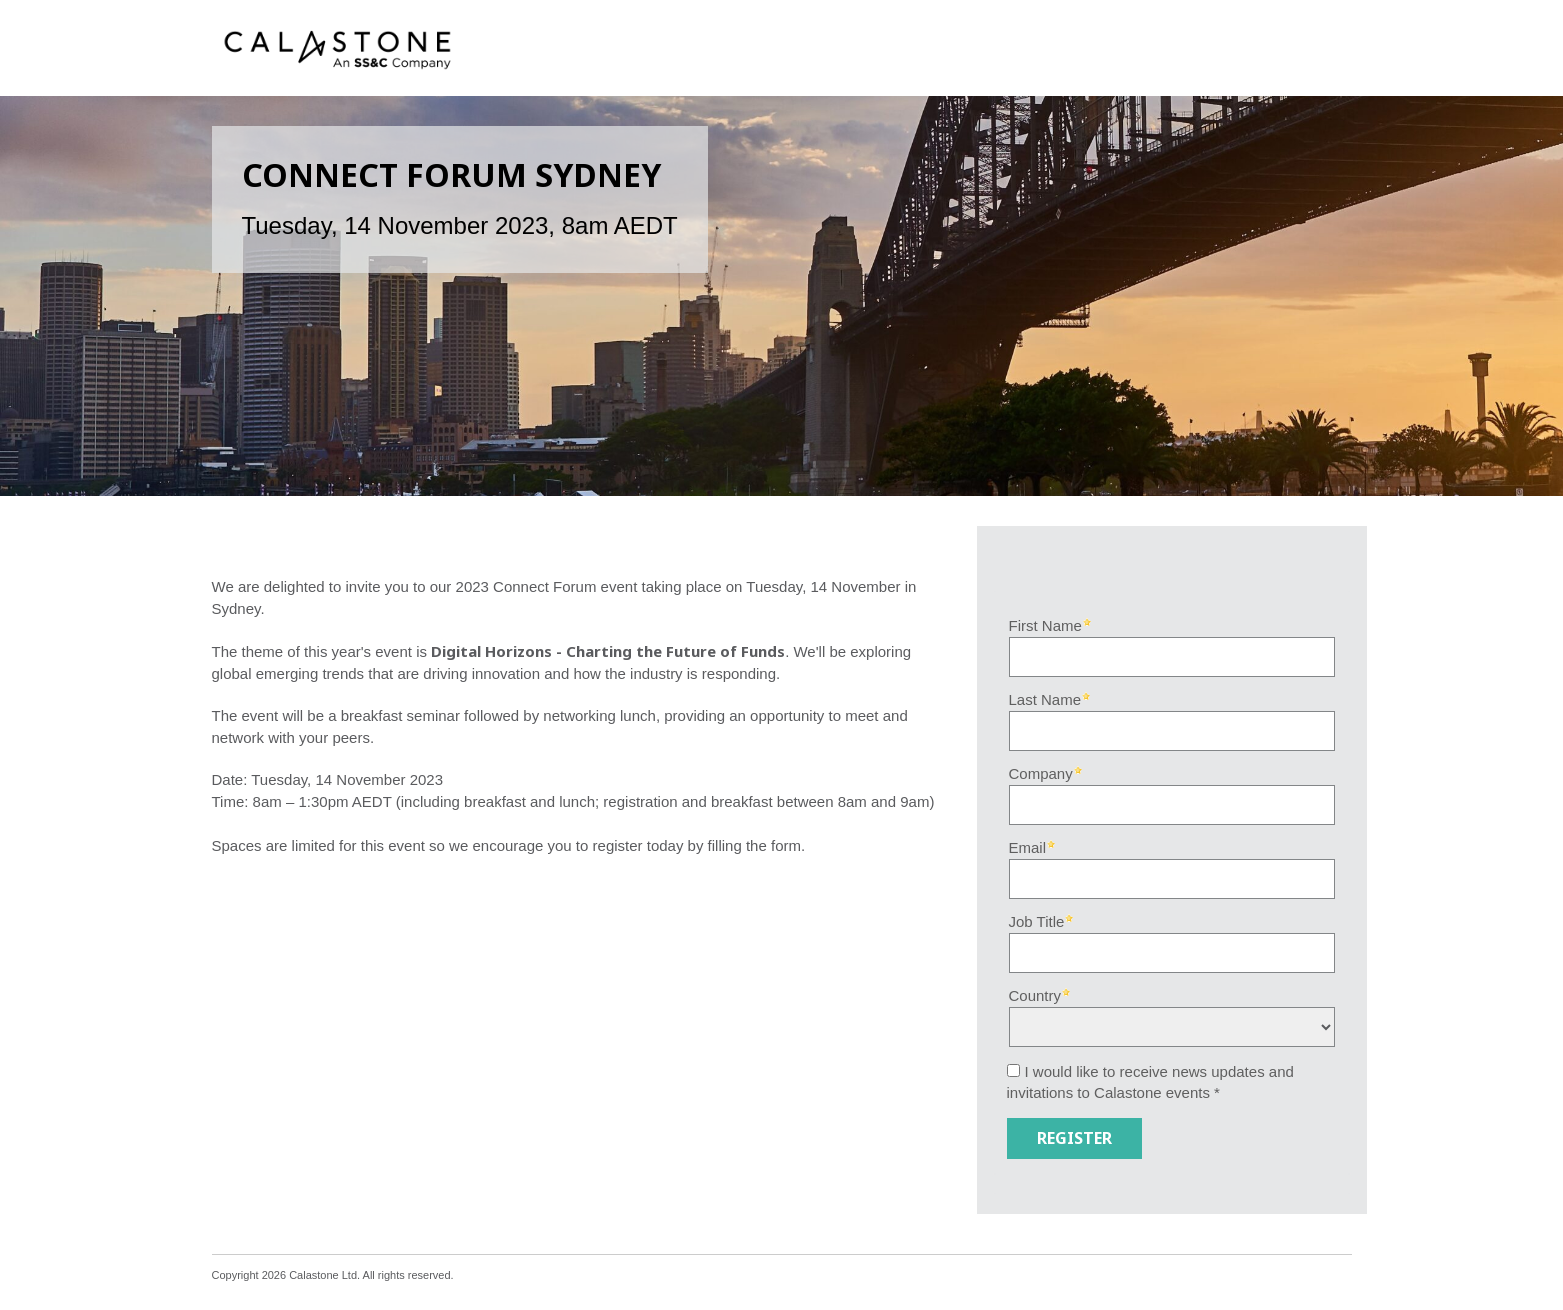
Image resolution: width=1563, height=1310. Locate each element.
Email (1028, 847)
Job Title (1037, 921)
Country (1035, 995)
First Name (1045, 625)
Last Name (1045, 699)
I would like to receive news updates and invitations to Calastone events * (1150, 1082)
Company (1041, 773)
